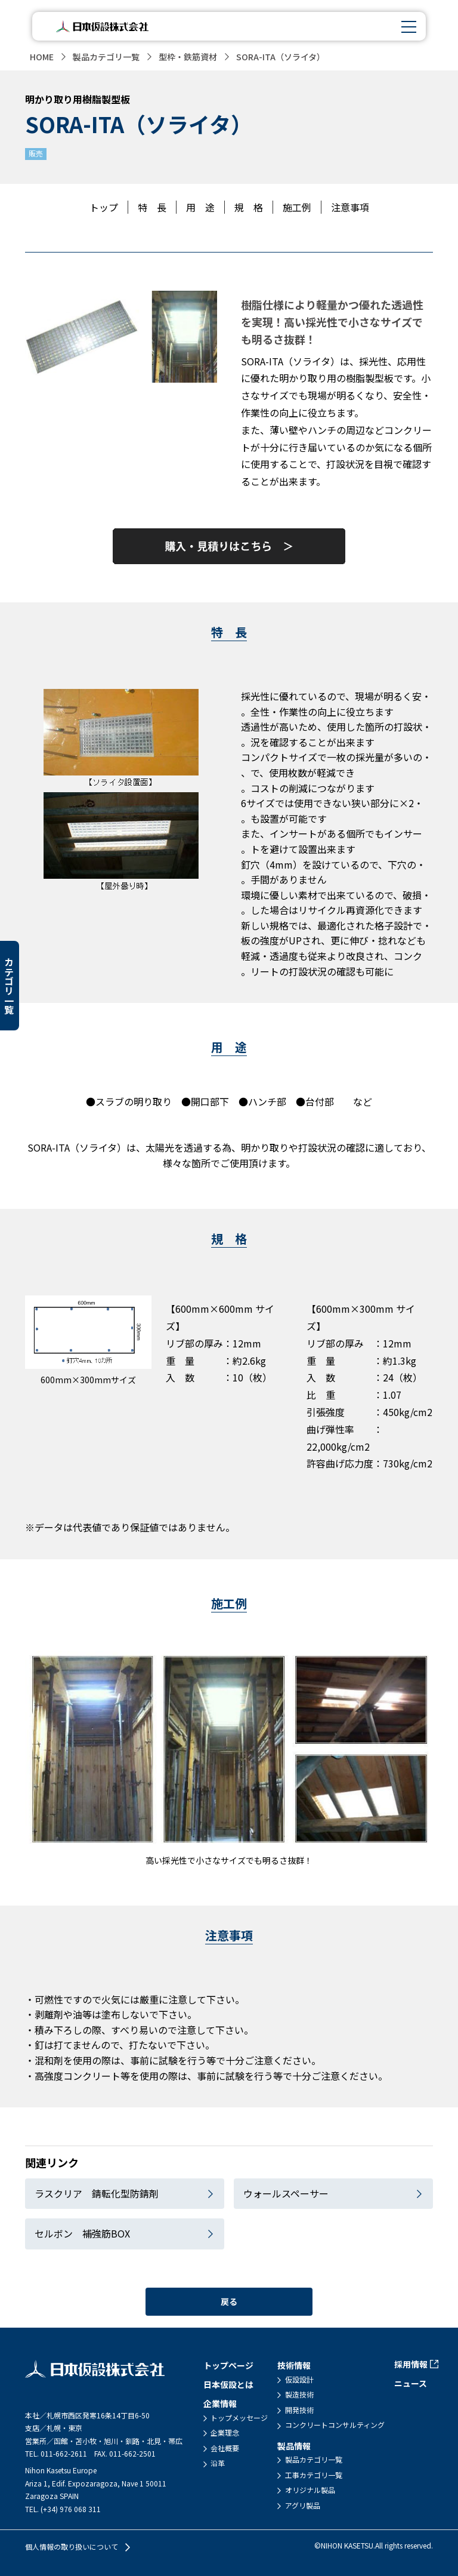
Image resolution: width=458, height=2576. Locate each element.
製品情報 (294, 2445)
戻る (229, 2301)
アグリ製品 (302, 2505)
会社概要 (225, 2448)
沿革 (218, 2463)
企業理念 (225, 2432)
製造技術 (299, 2394)
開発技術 (299, 2410)
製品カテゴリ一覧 (106, 57)
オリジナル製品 (310, 2490)
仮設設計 (299, 2379)
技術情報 (294, 2365)
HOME (42, 57)
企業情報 (220, 2403)
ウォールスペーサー (286, 2193)
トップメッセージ (239, 2417)
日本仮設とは (228, 2384)
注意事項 (350, 207)
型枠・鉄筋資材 (188, 57)
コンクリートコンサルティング (335, 2425)
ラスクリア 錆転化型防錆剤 (97, 2193)
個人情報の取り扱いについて (71, 2547)
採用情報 (411, 2364)
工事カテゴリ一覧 (313, 2474)
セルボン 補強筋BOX (82, 2233)
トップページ (228, 2365)
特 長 (152, 207)
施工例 (297, 207)
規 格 (248, 207)
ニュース (410, 2383)
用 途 (200, 207)
